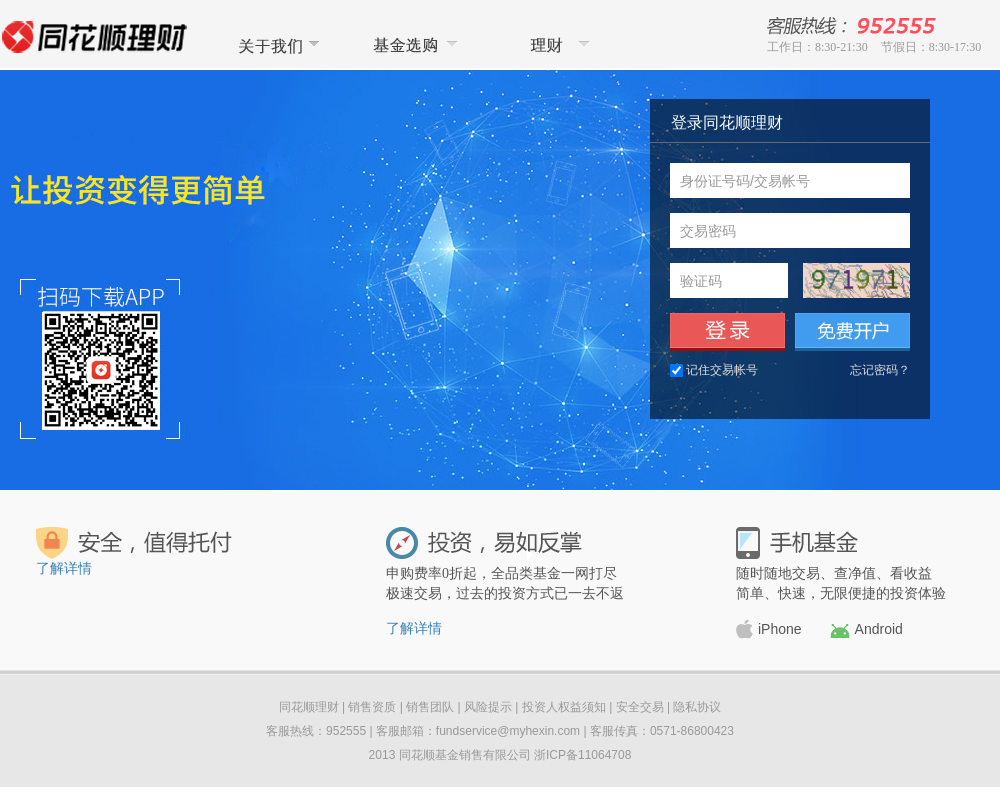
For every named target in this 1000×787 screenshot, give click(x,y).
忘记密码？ (880, 370)
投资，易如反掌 (484, 543)
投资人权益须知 (564, 707)
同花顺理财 (551, 44)
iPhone (769, 629)
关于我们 (275, 44)
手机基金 (797, 543)
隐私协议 (697, 707)
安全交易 (640, 707)
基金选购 (413, 44)
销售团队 (430, 707)
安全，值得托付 (135, 543)
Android (866, 629)
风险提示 (488, 707)
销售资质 (372, 707)
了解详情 (64, 568)
